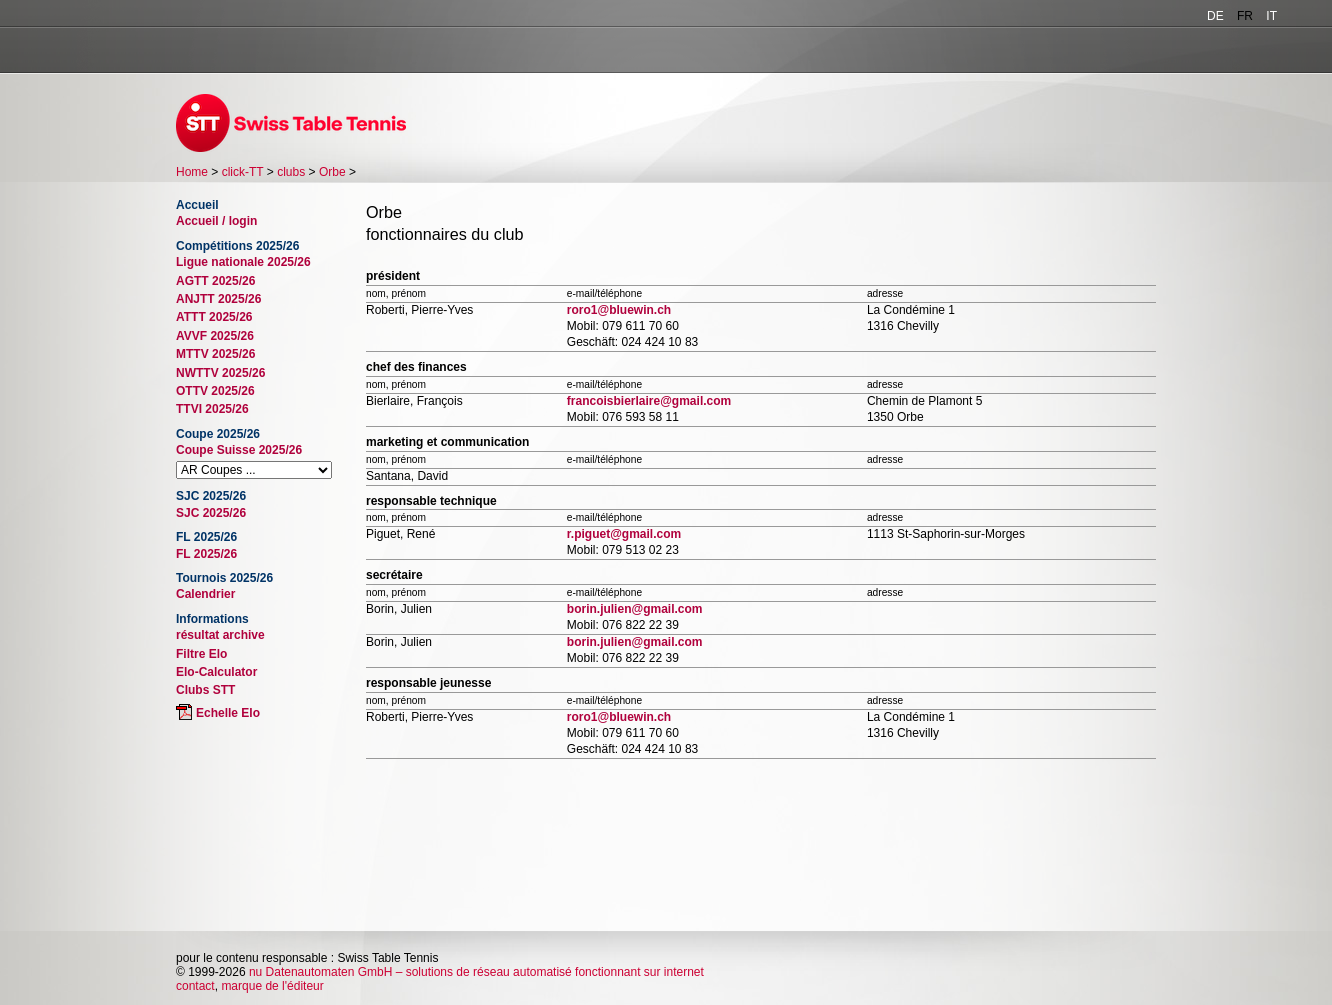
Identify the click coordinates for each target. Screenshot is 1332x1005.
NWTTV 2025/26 (220, 373)
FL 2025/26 (206, 554)
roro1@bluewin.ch (619, 310)
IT (1271, 16)
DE (1215, 16)
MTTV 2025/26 (215, 354)
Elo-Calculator (216, 672)
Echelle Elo (228, 713)
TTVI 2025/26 (212, 409)
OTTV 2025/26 (215, 391)
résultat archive (220, 635)
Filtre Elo (201, 654)
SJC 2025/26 (211, 513)
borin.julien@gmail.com (635, 609)
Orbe (332, 172)
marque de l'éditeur (272, 986)
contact (195, 986)
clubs (291, 172)
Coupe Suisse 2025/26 (239, 450)
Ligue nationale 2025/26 (243, 262)
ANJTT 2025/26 (218, 299)
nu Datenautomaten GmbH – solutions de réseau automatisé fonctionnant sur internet (476, 972)
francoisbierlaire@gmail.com (649, 401)
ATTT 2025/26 (214, 317)
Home (192, 172)
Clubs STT (205, 690)
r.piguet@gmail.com (624, 534)
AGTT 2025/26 (215, 281)
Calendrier (205, 594)
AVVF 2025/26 (215, 336)
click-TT (243, 172)
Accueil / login (216, 221)
